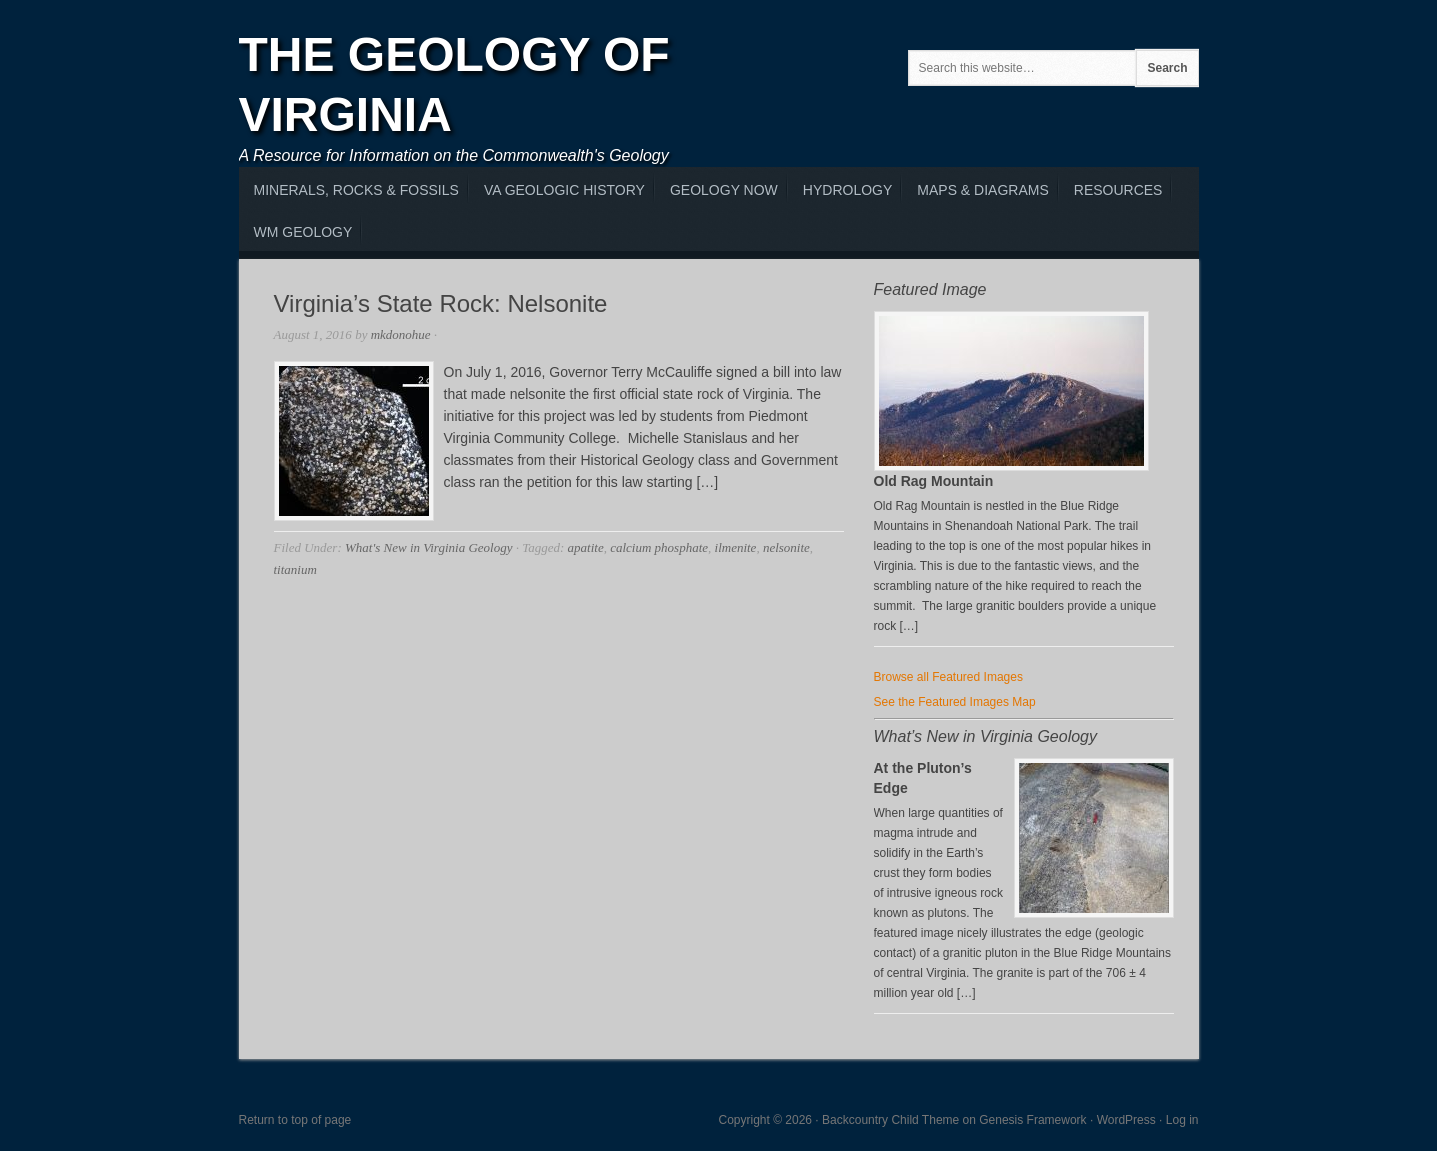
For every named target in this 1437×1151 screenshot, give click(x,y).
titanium (295, 569)
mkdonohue (401, 334)
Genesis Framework (1032, 1120)
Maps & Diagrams (982, 190)
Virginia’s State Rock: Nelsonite (441, 303)
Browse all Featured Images (948, 677)
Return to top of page (295, 1120)
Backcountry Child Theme (890, 1120)
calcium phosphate (659, 547)
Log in (1182, 1120)
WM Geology (303, 232)
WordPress (1126, 1120)
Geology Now (724, 190)
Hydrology (847, 190)
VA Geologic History (564, 190)
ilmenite (736, 547)
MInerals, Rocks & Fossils (356, 190)
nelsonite (786, 547)
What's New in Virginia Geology (428, 547)
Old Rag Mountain (934, 481)
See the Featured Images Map (955, 702)
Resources (1118, 190)
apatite (586, 547)
